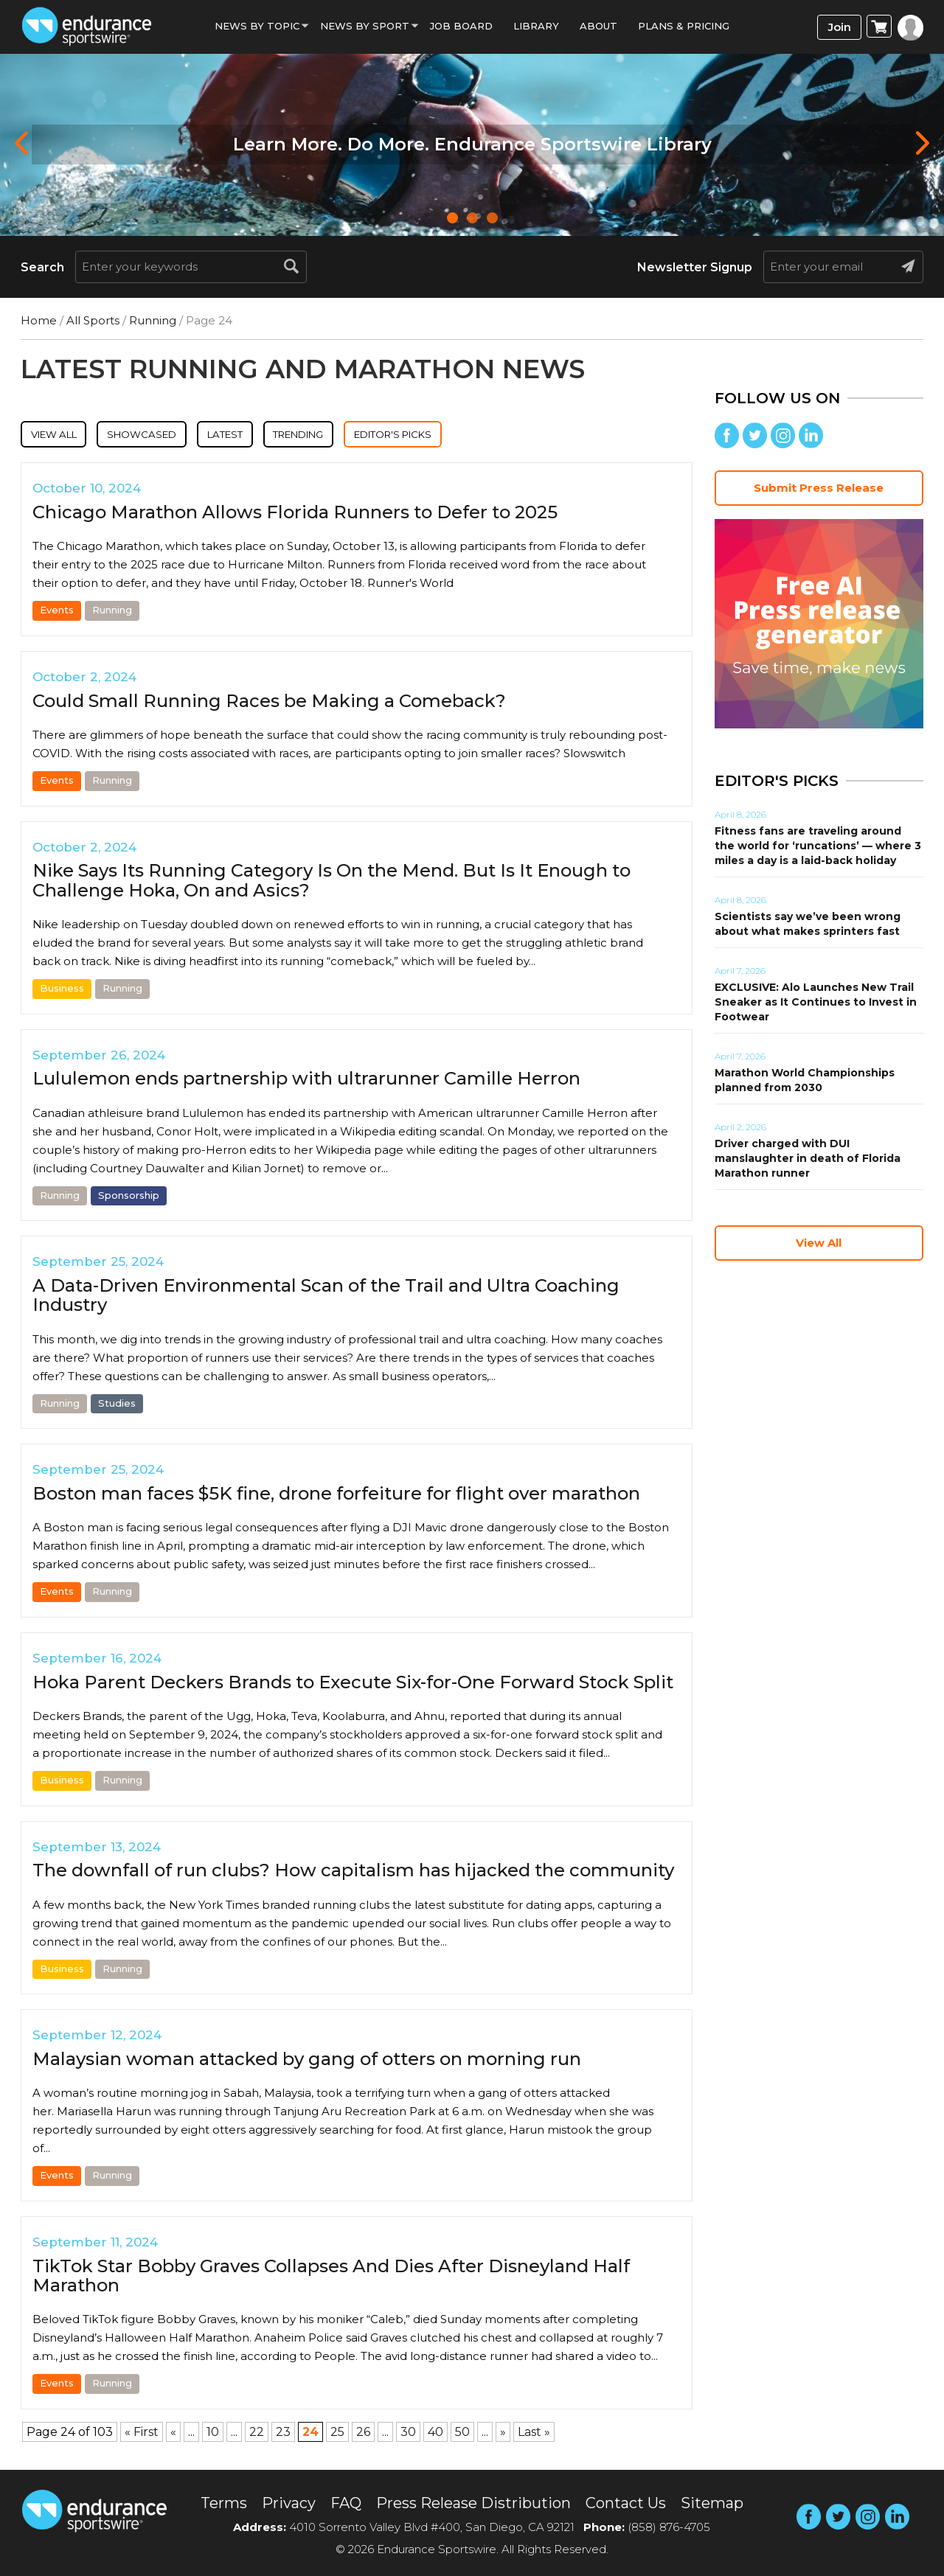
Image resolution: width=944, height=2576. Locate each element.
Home (39, 320)
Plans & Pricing (683, 26)
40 (435, 2434)
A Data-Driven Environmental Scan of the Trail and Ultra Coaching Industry (326, 1298)
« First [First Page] (142, 2434)
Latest (265, 435)
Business (62, 991)
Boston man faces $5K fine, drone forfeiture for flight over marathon (336, 1496)
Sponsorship (128, 1197)
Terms (224, 2503)
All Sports (92, 320)
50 (462, 2434)
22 (256, 2434)
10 (212, 2434)
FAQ (345, 2503)
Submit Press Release (819, 488)
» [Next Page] (503, 2434)
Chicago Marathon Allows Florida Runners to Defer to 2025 (295, 515)
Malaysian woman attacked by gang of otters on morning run (306, 2061)
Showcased (167, 435)
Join (839, 27)
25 (337, 2434)
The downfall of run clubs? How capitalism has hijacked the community (353, 1873)
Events (57, 613)
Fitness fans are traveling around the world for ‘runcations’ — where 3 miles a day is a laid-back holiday (818, 845)
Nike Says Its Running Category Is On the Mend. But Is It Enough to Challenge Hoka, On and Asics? (331, 883)
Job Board (461, 26)
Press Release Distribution (473, 2503)
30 (408, 2434)
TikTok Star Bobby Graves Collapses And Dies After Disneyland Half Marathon (331, 2278)
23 (283, 2434)
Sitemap (712, 2503)
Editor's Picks (471, 435)
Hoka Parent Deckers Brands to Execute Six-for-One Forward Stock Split (352, 1684)
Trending (355, 435)
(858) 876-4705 (669, 2527)
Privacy (289, 2503)
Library (536, 26)
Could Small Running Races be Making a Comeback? (269, 703)
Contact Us (626, 2503)
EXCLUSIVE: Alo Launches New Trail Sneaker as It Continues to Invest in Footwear (816, 1002)
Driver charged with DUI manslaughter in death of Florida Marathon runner (807, 1158)
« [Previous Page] (173, 2434)
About (598, 26)
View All (62, 435)
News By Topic (257, 26)
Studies (117, 1405)
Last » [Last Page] (534, 2434)
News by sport (364, 26)
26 (363, 2434)
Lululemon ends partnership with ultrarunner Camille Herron (306, 1081)
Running (152, 320)
